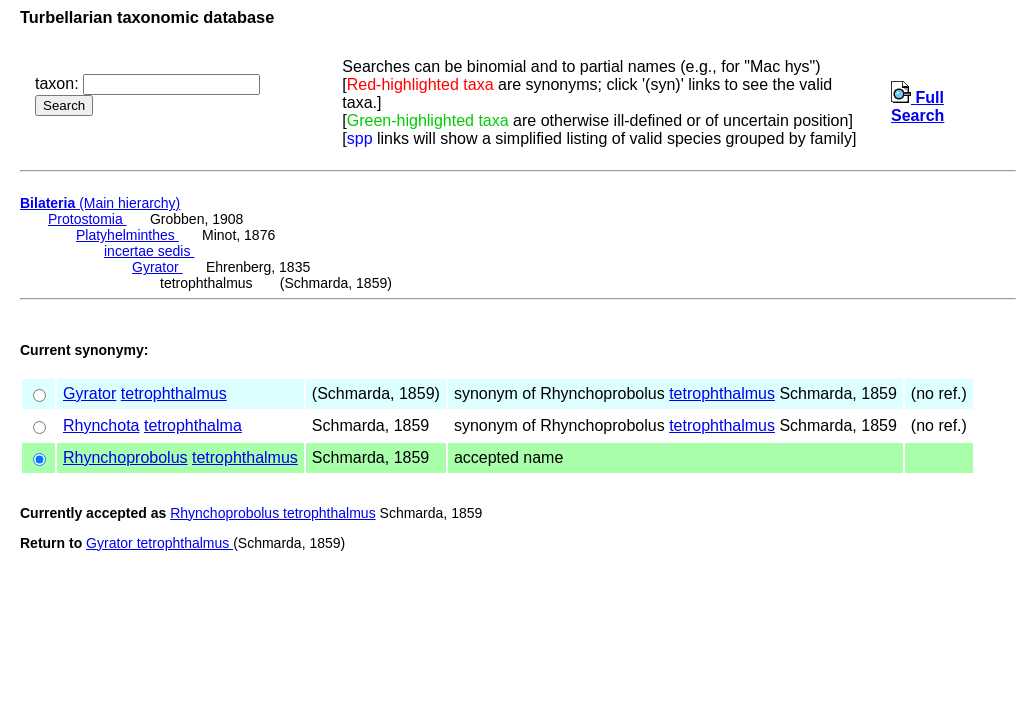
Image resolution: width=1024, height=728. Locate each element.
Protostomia (87, 219)
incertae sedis (149, 251)
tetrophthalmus (174, 393)
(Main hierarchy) (100, 203)
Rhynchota (101, 425)
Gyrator (157, 267)
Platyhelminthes (127, 235)
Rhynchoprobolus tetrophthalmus (272, 513)
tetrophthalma (193, 425)
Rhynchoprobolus (125, 457)
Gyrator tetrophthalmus (159, 543)
